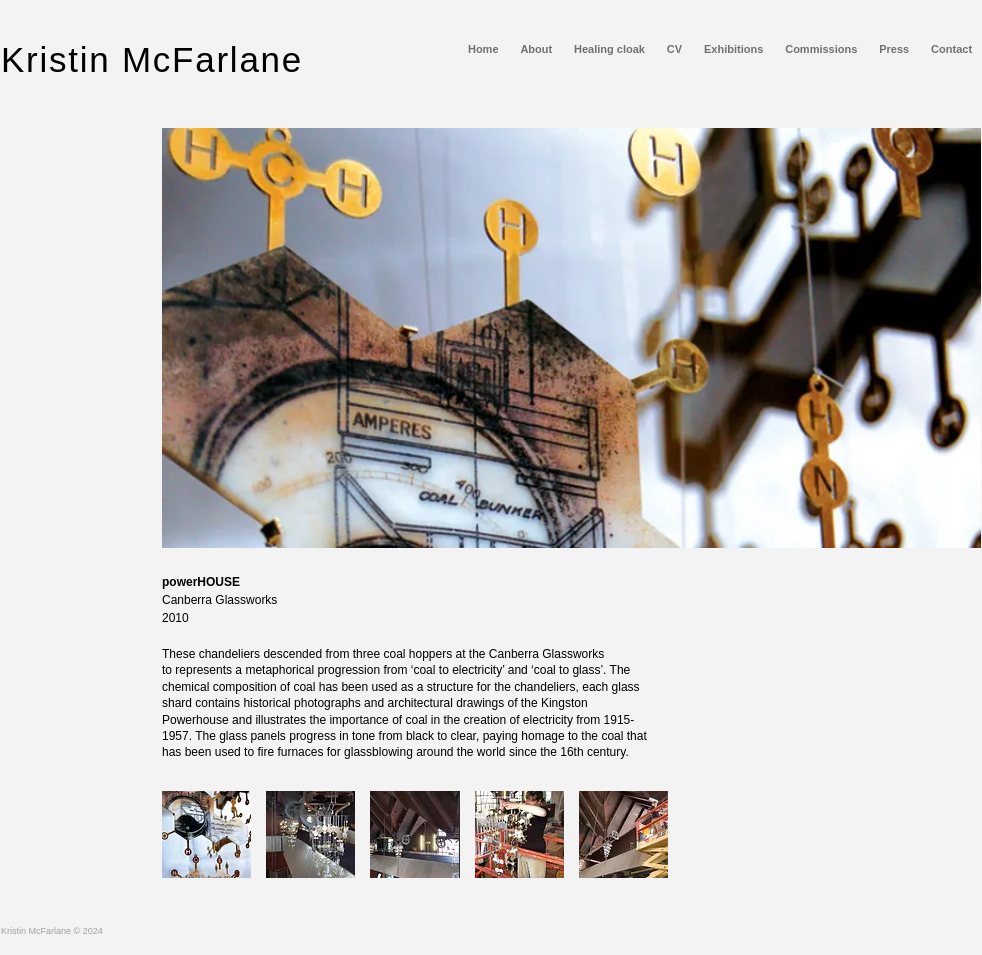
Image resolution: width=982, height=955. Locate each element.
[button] (206, 834)
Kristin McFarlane (152, 59)
